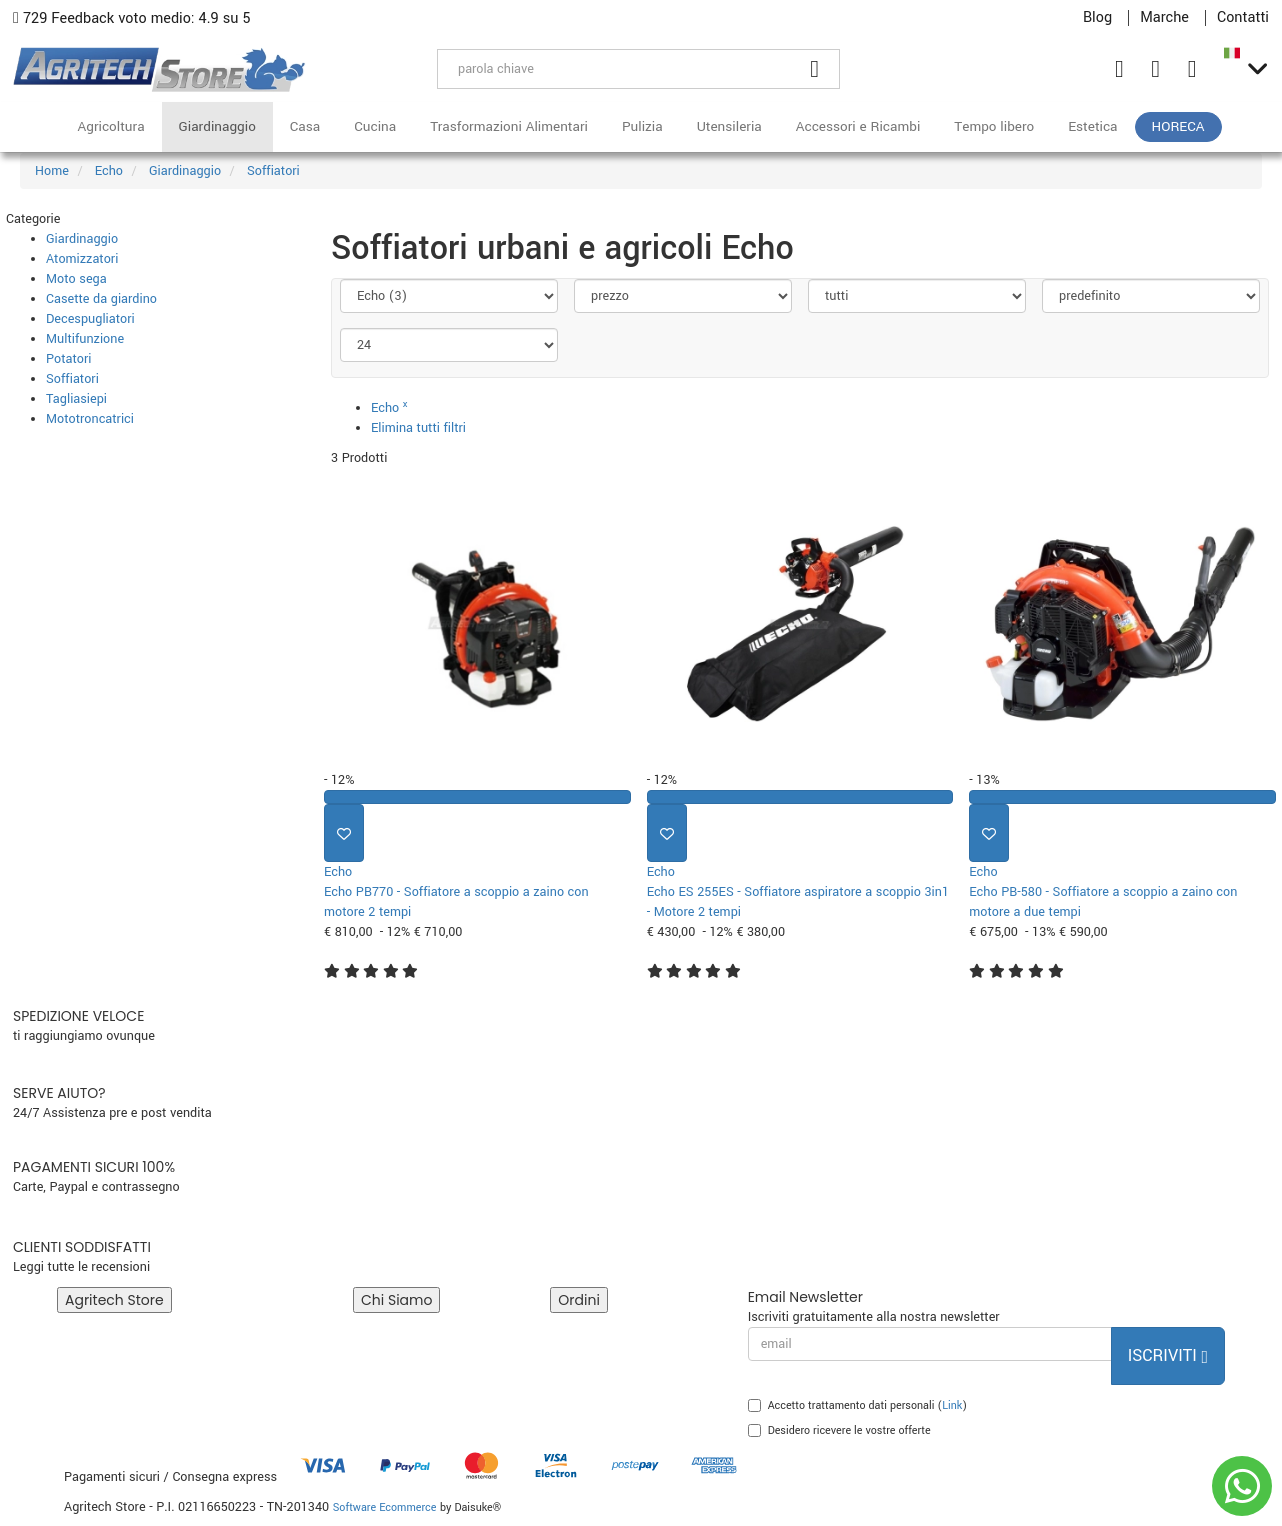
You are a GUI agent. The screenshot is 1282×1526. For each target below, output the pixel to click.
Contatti (1243, 18)
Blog (1097, 18)
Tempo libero (994, 126)
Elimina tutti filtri (418, 428)
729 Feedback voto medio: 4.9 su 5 (132, 18)
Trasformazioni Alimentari (509, 126)
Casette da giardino (101, 299)
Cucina (375, 126)
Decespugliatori (90, 319)
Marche (1164, 18)
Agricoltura (110, 126)
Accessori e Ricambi (858, 126)
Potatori (68, 359)
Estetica (1092, 126)
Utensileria (729, 126)
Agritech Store (114, 1300)
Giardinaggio (217, 126)
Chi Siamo (396, 1300)
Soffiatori (72, 379)
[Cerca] (815, 69)
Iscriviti (1168, 1355)
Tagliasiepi (76, 399)
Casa (305, 126)
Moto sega (76, 279)
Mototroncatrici (90, 419)
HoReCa (1178, 126)
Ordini (579, 1300)
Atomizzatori (82, 259)
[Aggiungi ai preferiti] (344, 833)
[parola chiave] (614, 69)
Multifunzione (85, 339)
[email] (930, 1344)
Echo (389, 408)
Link (952, 1405)
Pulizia (642, 126)
